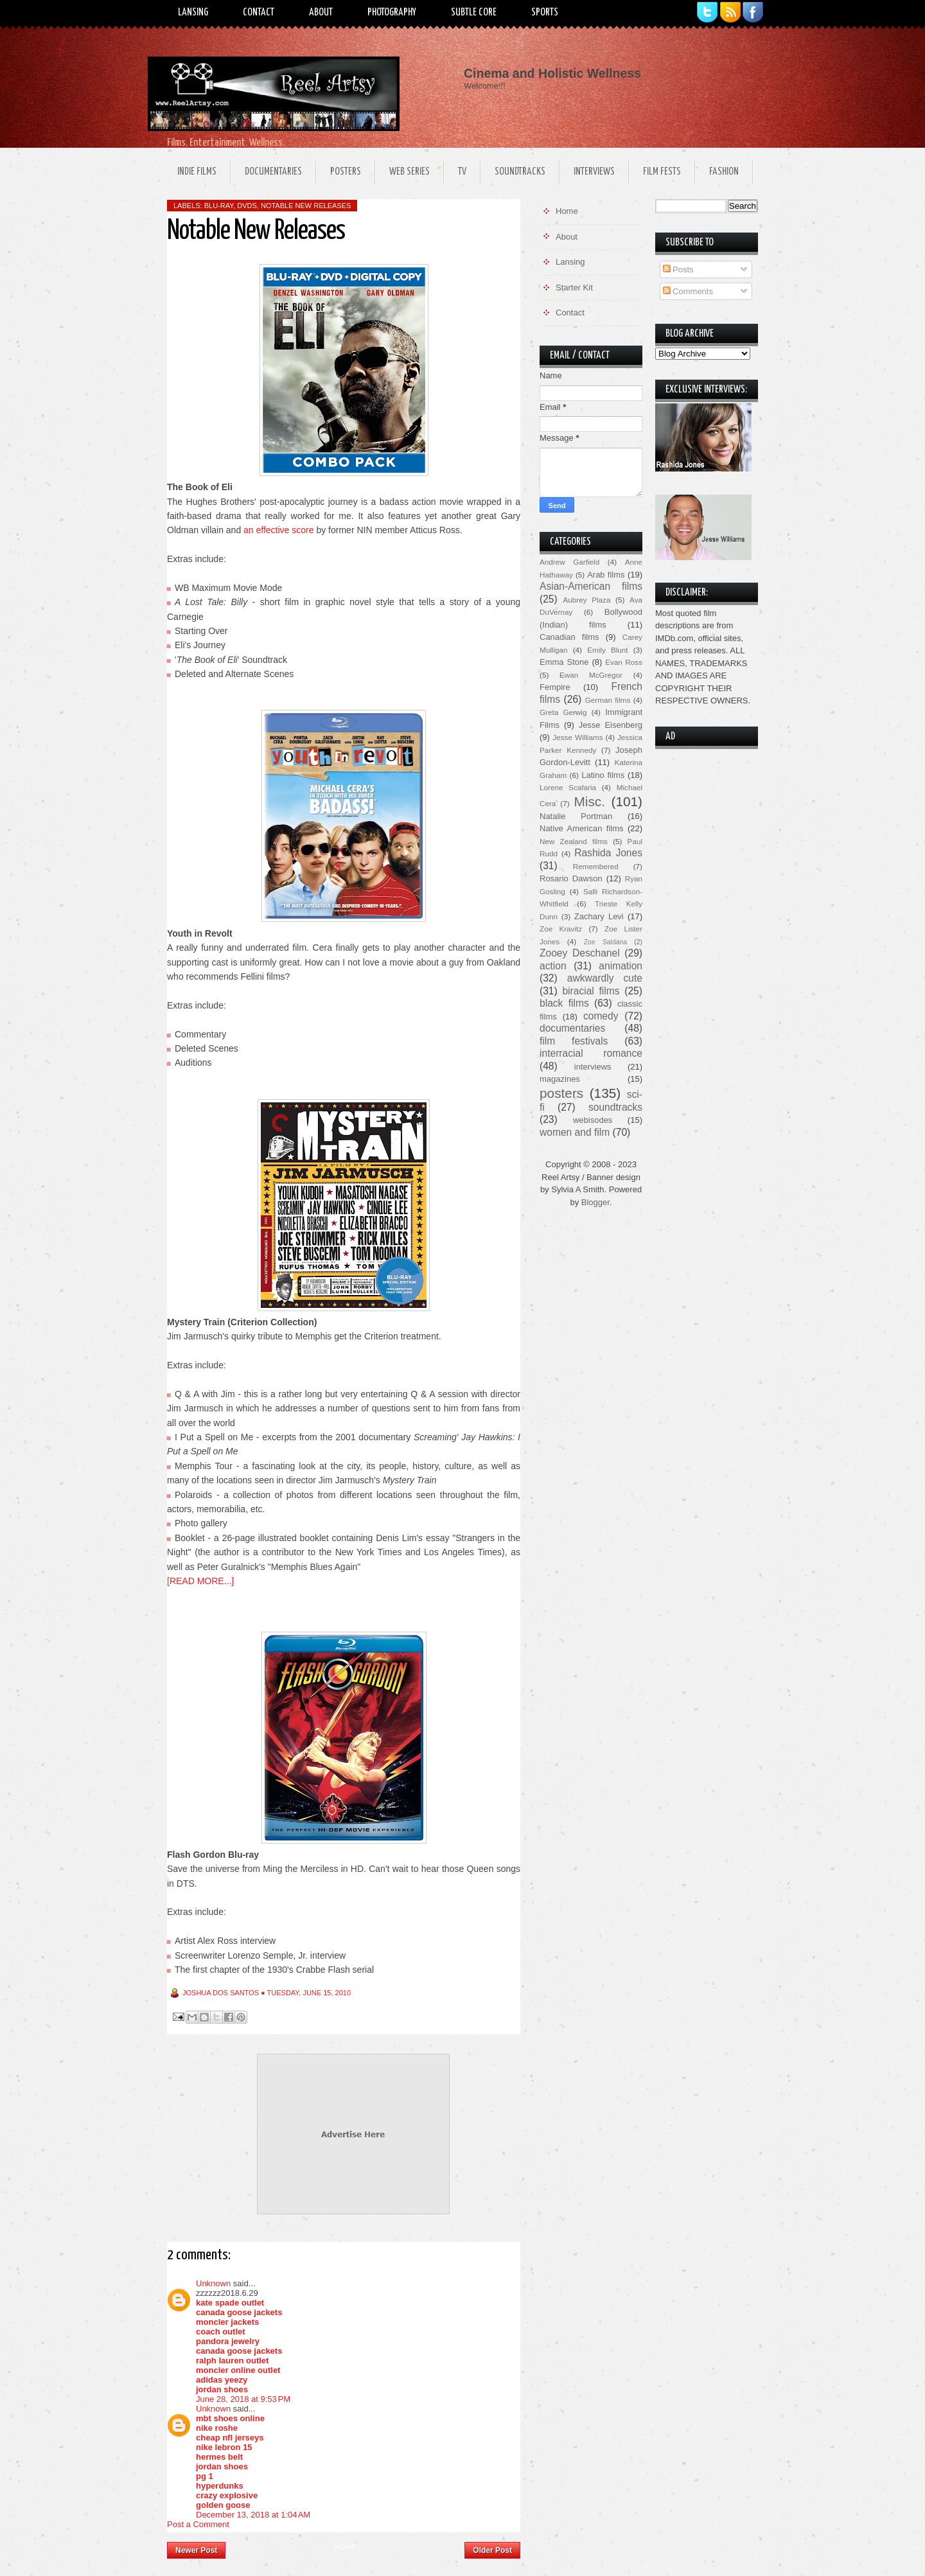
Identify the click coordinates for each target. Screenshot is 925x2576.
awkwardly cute (604, 978)
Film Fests (662, 172)
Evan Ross (623, 662)
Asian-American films (591, 586)
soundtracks (615, 1107)
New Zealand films (574, 841)
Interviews (594, 172)
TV (462, 172)
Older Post (492, 2550)
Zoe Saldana (605, 942)
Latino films (602, 775)
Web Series (409, 172)
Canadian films (569, 637)
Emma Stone (564, 662)
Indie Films (196, 172)
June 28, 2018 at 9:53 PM (243, 2399)
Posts (678, 269)
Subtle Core (474, 12)
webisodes (592, 1120)
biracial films (590, 990)
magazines (560, 1079)
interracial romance (591, 1053)
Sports (544, 12)
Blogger (595, 1202)
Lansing (193, 12)
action (553, 965)
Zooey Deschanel (580, 953)
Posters (345, 172)
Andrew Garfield (569, 562)
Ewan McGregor (590, 675)
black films (564, 1003)
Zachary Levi (599, 916)
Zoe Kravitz (561, 928)
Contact (258, 12)
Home (345, 2546)
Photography (391, 12)
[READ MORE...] (200, 1581)
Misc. (589, 801)
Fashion (724, 172)
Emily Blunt (607, 650)
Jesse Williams (577, 737)
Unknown (213, 2283)
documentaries (572, 1028)
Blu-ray (218, 205)
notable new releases (306, 205)
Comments (688, 291)
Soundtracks (520, 172)
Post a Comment (198, 2524)
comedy (601, 1015)
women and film (575, 1132)
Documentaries (273, 172)
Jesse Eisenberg (610, 725)
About (321, 12)
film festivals (574, 1041)
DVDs (247, 205)
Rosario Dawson (571, 878)
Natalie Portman (576, 816)
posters (561, 1093)
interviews (593, 1067)
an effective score (278, 530)
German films (608, 700)
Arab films (605, 574)
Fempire (555, 687)
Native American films (582, 828)
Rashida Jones (608, 852)
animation (620, 965)
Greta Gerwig (563, 712)
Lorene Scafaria (568, 787)
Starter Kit (574, 287)
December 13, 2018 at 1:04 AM (253, 2514)
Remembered (596, 866)
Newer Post (196, 2550)
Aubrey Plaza (587, 599)
